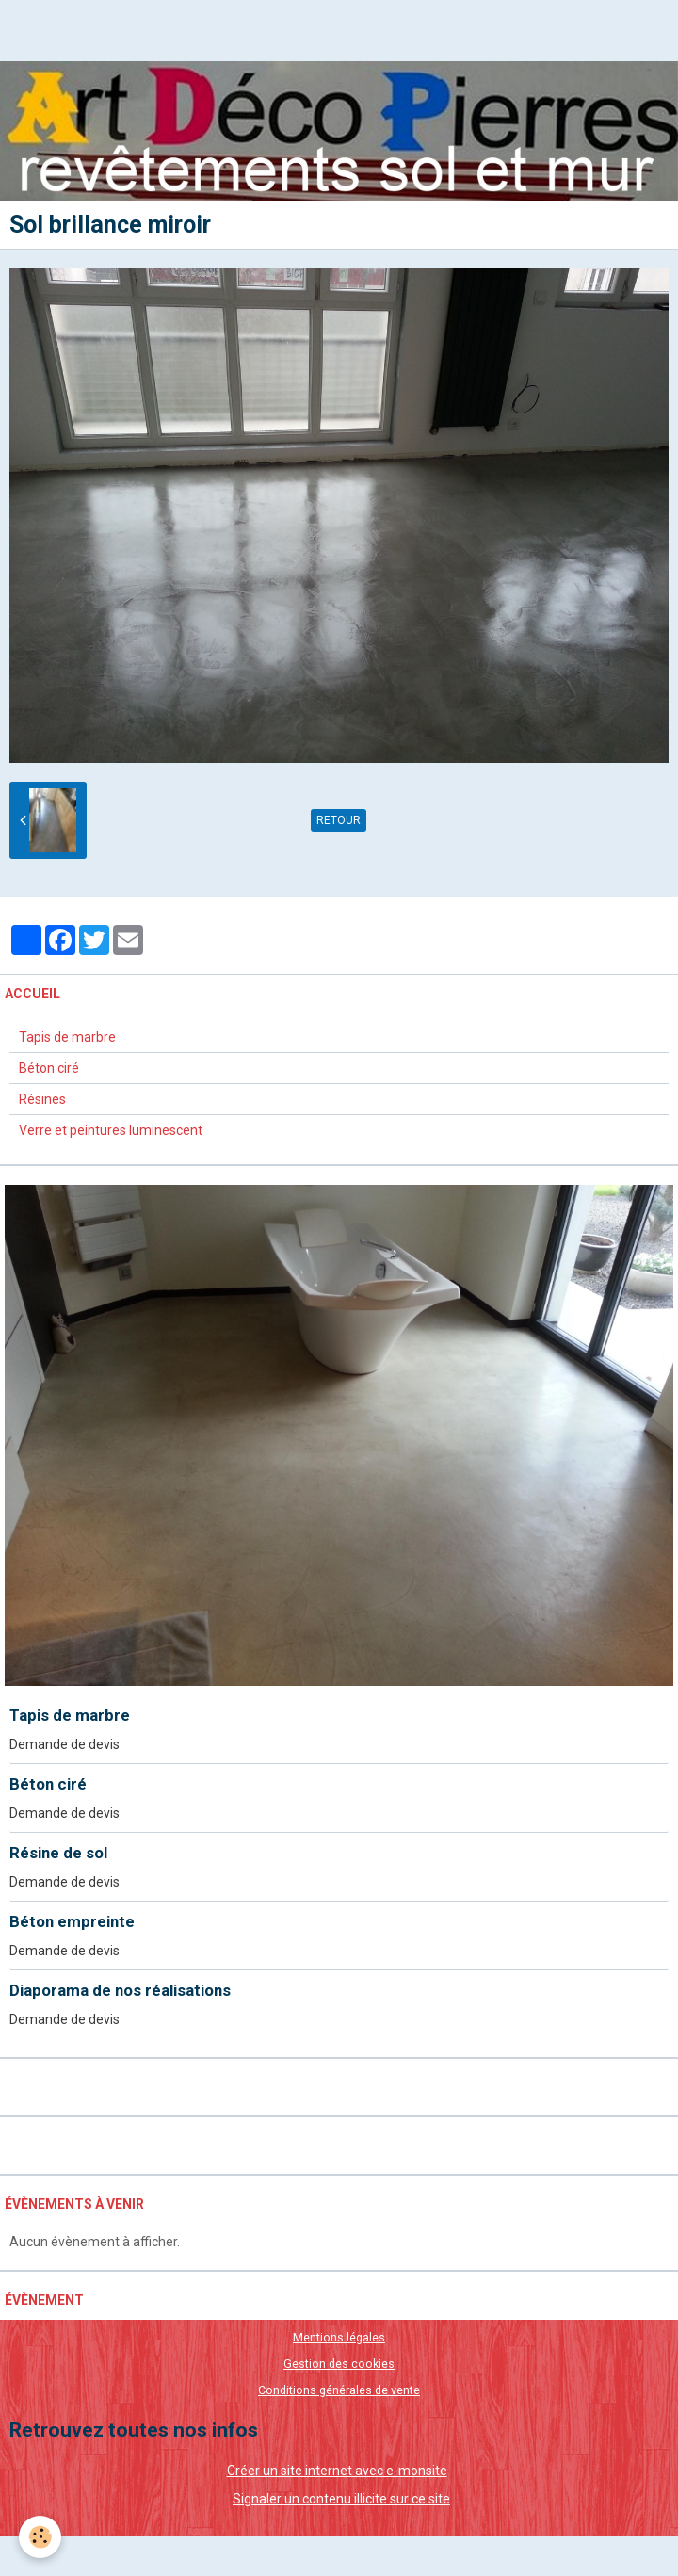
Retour (338, 820)
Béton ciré (49, 1068)
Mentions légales (339, 2337)
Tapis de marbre (67, 1037)
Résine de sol (58, 1852)
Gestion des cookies (339, 2364)
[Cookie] (40, 2537)
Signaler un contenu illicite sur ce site (341, 2498)
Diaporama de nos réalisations (120, 1990)
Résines (42, 1099)
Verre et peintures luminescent (110, 1130)
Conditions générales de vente (339, 2390)
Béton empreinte (72, 1921)
